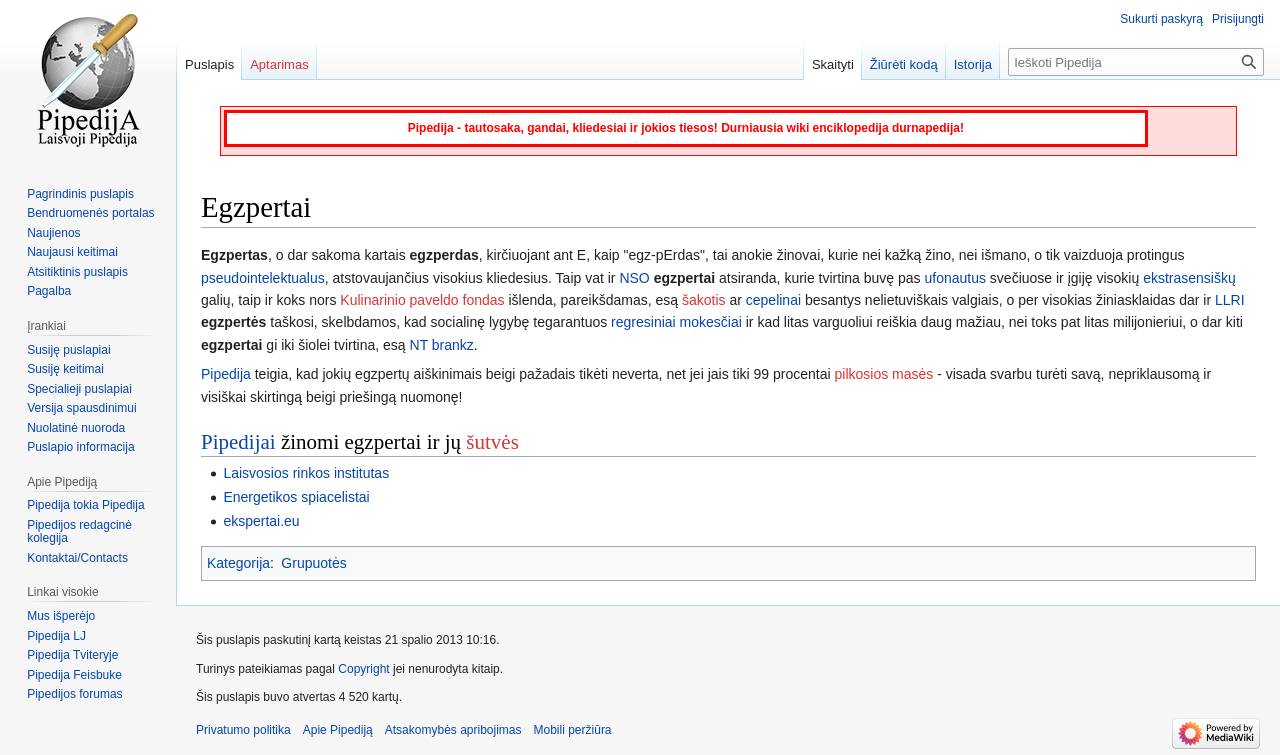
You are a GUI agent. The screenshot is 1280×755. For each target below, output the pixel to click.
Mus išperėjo (61, 616)
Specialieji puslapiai (79, 389)
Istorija (973, 64)
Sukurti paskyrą (1161, 19)
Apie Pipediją (338, 730)
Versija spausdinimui (81, 408)
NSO (634, 278)
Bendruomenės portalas (90, 213)
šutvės (492, 442)
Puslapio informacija (80, 447)
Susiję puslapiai (68, 350)
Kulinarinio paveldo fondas (422, 300)
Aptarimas (279, 64)
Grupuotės (313, 563)
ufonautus (955, 278)
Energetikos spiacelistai (296, 497)
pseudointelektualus (263, 278)
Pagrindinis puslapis (80, 194)
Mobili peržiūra (573, 730)
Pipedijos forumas (74, 694)
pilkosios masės (883, 374)
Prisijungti (1238, 19)
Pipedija (226, 374)
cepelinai (773, 300)
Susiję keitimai (65, 369)
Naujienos (53, 233)
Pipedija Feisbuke (74, 675)
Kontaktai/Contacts (77, 558)
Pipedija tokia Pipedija (85, 505)
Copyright (363, 669)
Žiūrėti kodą (904, 64)
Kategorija (238, 563)
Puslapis (209, 64)
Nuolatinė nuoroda (76, 428)
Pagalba (49, 291)
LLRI (1230, 300)
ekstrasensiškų (1189, 278)
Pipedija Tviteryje (72, 655)
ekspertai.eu (261, 521)
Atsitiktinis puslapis (77, 272)
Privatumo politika (243, 730)
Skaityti (833, 64)
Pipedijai (238, 442)
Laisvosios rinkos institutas (306, 473)
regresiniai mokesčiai (676, 322)
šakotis (704, 300)
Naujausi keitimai (72, 252)
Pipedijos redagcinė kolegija (79, 532)
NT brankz (442, 345)
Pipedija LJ (56, 636)
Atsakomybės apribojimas (453, 730)
